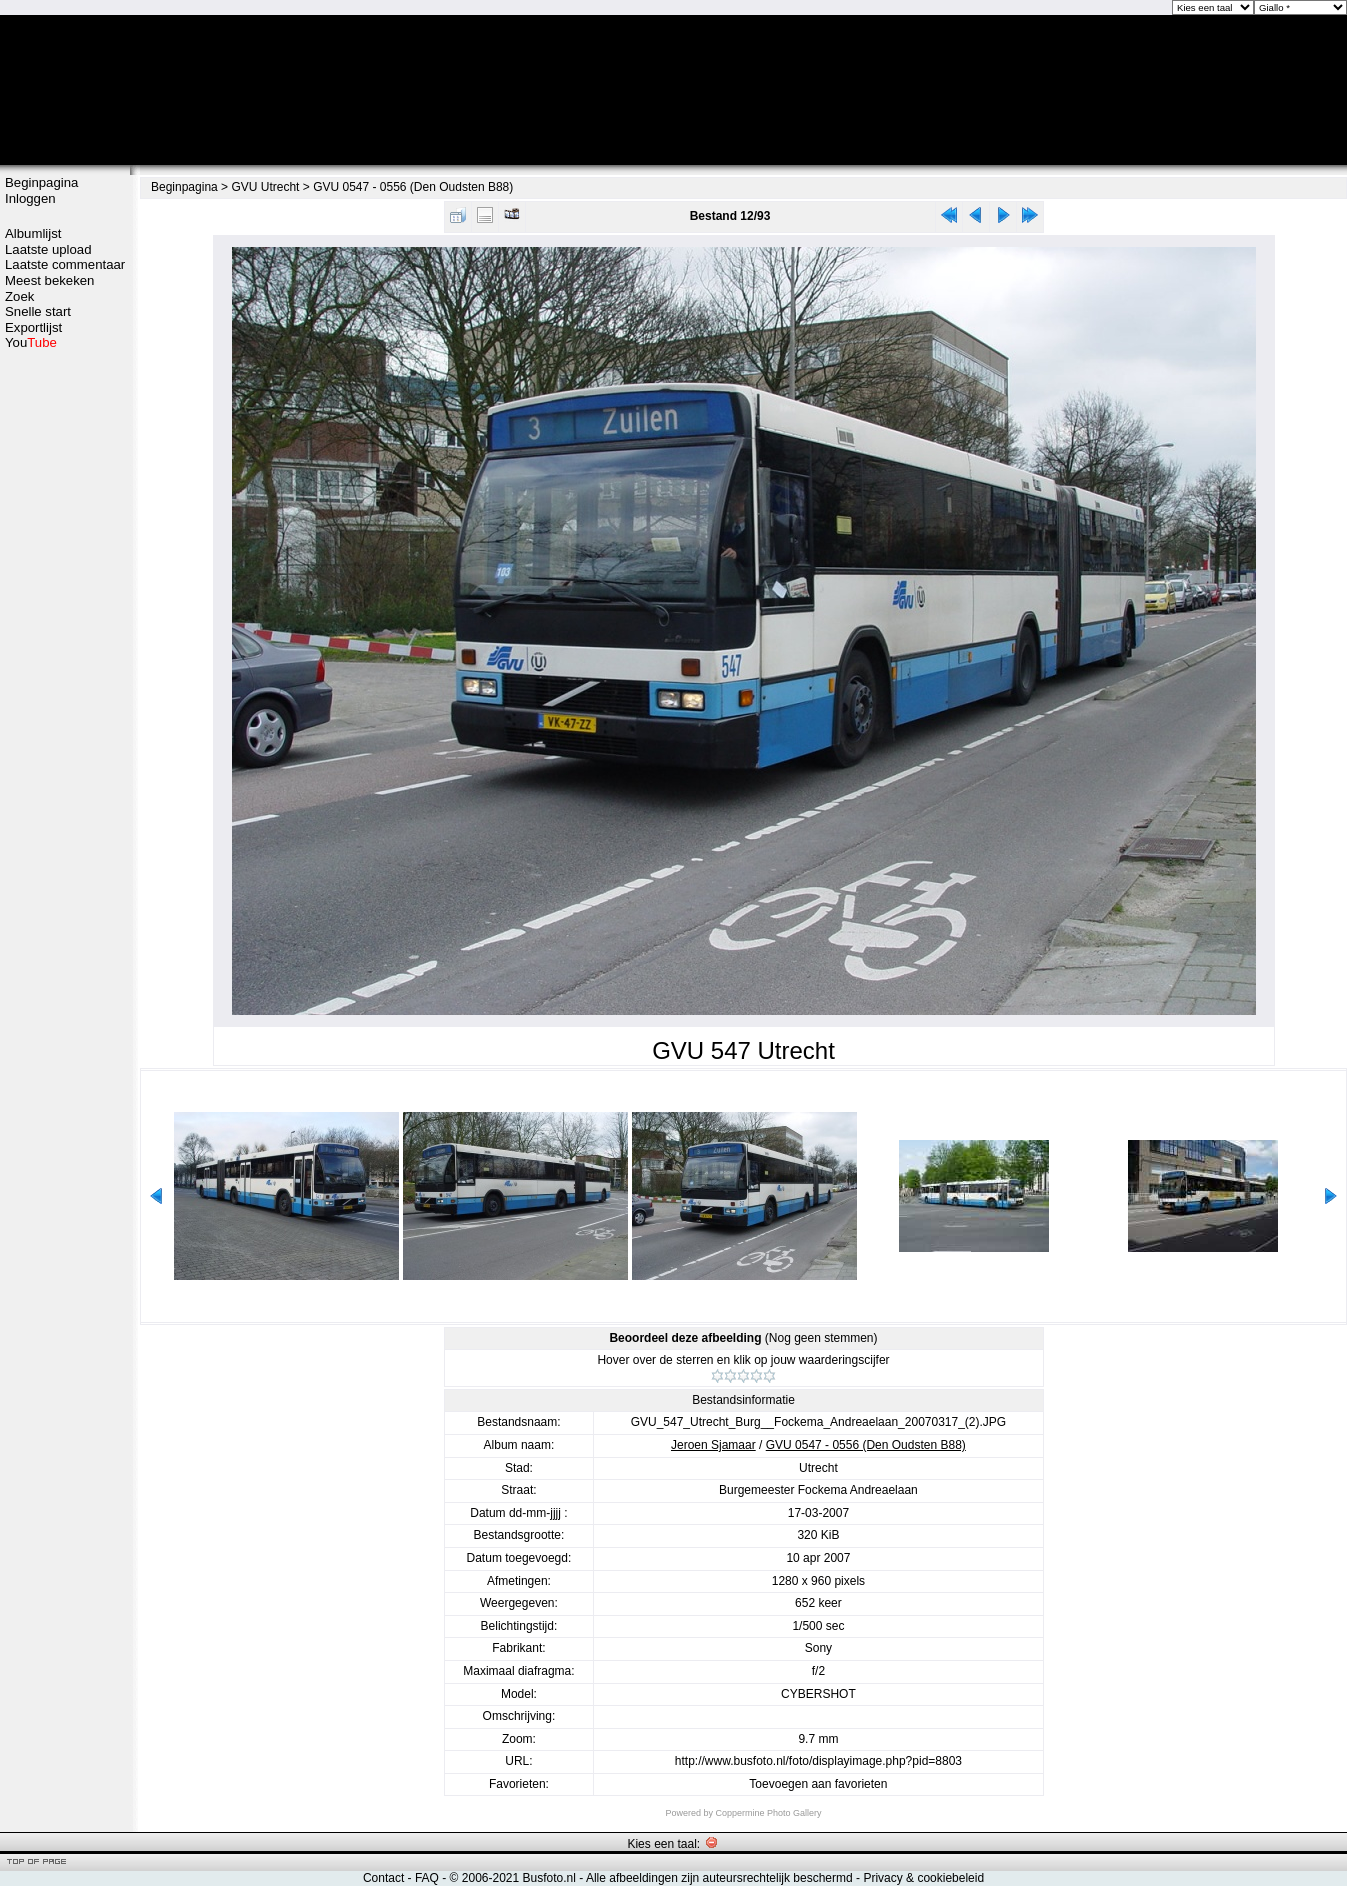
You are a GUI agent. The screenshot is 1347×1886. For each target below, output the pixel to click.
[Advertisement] (65, 667)
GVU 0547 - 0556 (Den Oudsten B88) (413, 187)
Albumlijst (33, 233)
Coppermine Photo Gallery (768, 1813)
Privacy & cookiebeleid (923, 1878)
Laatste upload (48, 249)
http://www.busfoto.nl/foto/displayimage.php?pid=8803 (818, 1761)
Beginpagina (41, 182)
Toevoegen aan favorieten (818, 1784)
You (31, 342)
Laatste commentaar (65, 264)
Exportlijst (33, 327)
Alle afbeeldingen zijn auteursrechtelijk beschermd (719, 1878)
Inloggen (30, 198)
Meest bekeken (49, 280)
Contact (383, 1878)
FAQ (427, 1878)
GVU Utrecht (265, 187)
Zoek (19, 296)
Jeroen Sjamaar (713, 1445)
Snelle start (38, 311)
